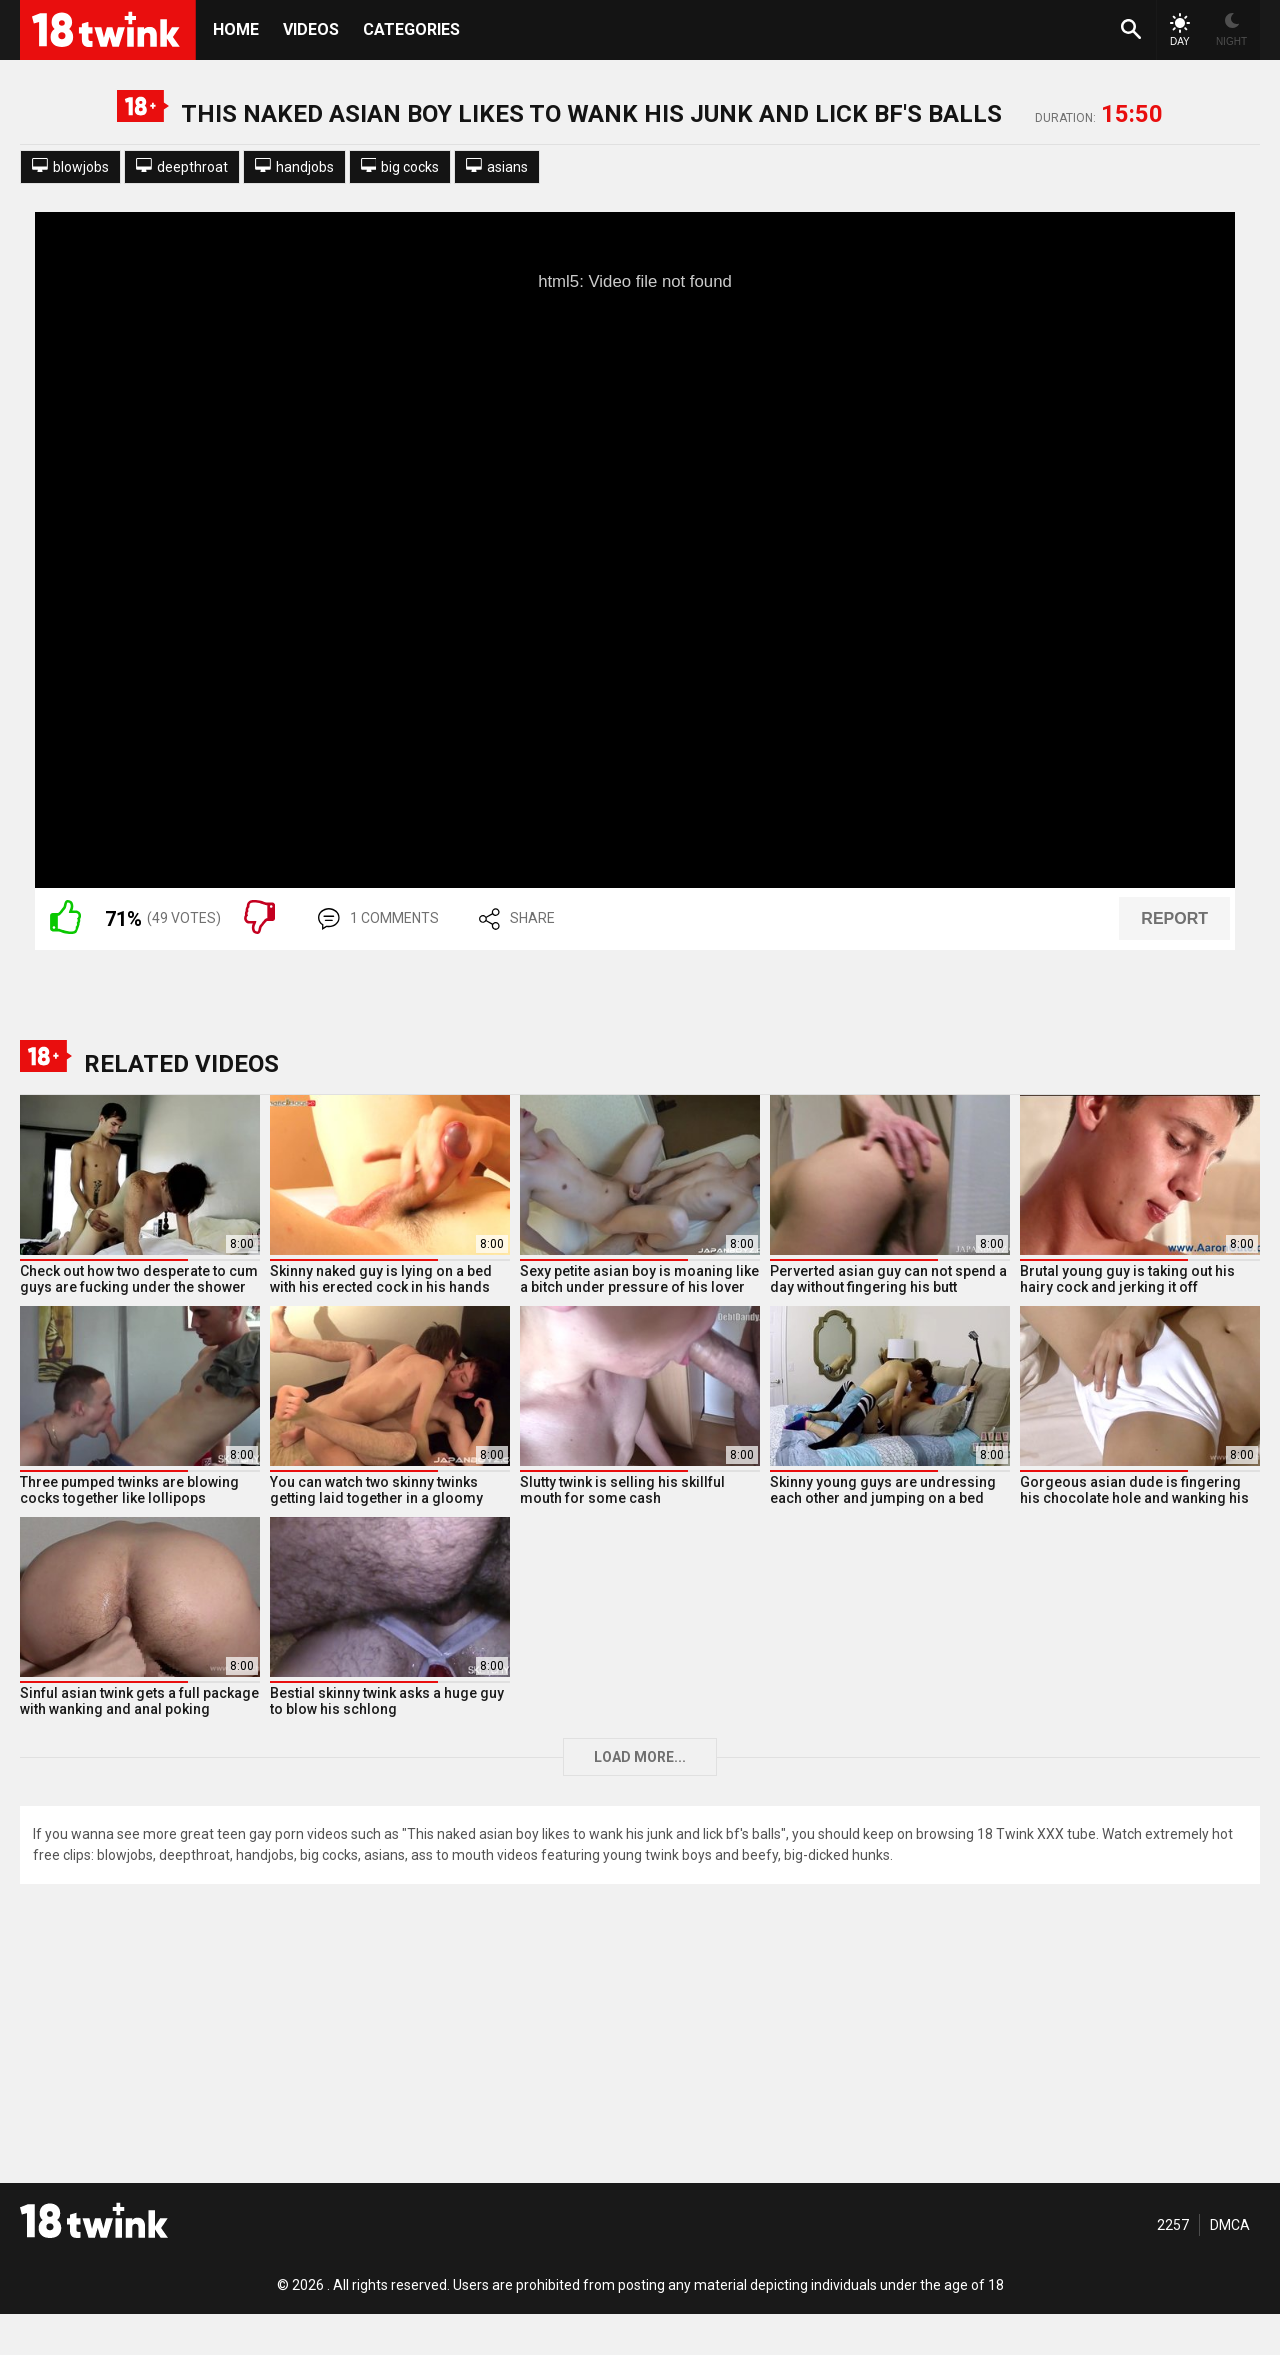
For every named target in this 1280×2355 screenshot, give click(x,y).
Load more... (640, 1757)
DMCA (1230, 2225)
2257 (1173, 2225)
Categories (411, 29)
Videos (311, 29)
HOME (236, 29)
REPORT (1174, 918)
